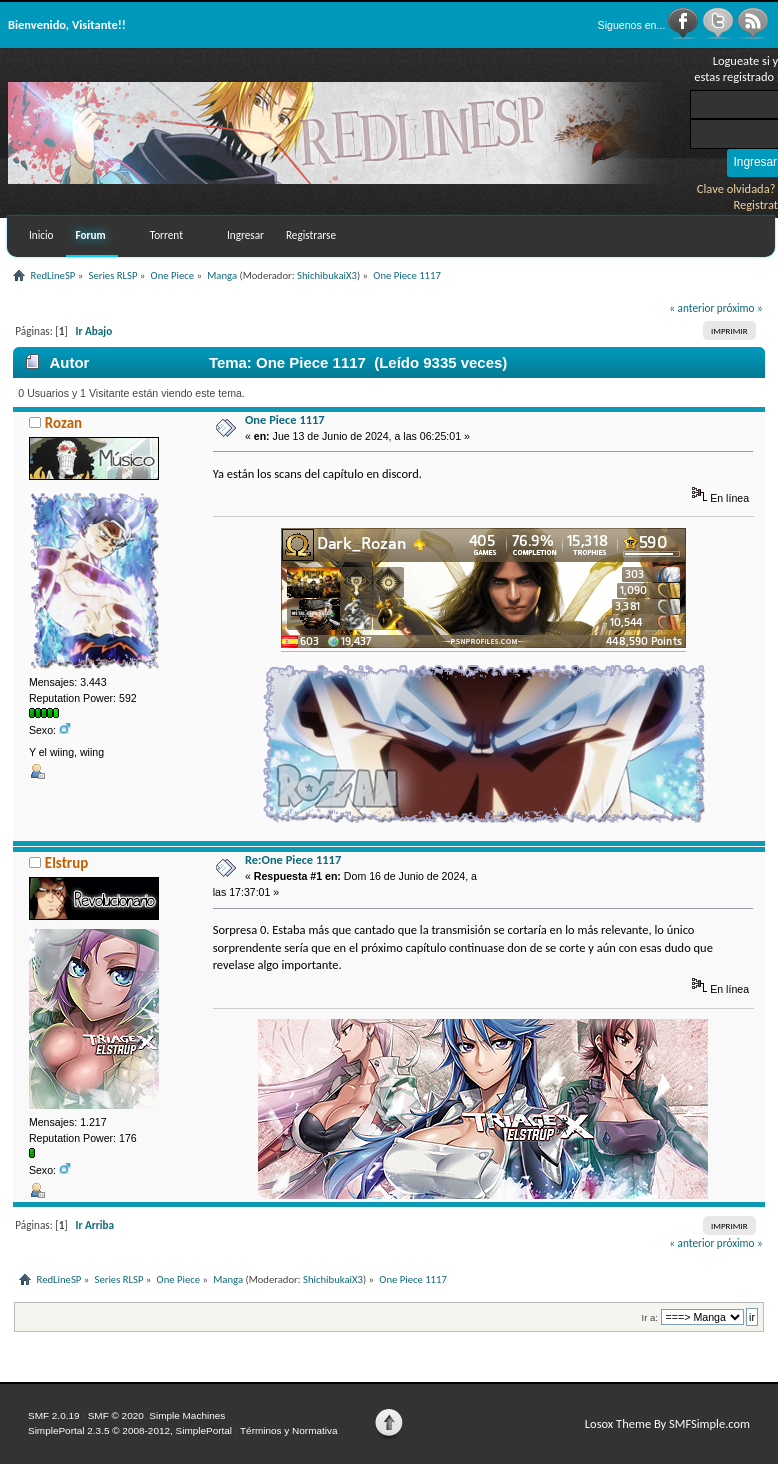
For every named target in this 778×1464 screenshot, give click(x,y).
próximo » (740, 308)
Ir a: (650, 1317)
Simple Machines (187, 1415)
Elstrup (66, 863)
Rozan (63, 423)
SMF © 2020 (116, 1415)
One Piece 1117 (285, 419)
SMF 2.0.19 (54, 1415)
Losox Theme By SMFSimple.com (667, 1423)
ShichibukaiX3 (327, 275)
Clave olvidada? (736, 188)
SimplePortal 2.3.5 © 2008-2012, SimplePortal (130, 1430)
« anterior (691, 308)
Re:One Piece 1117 (293, 859)
